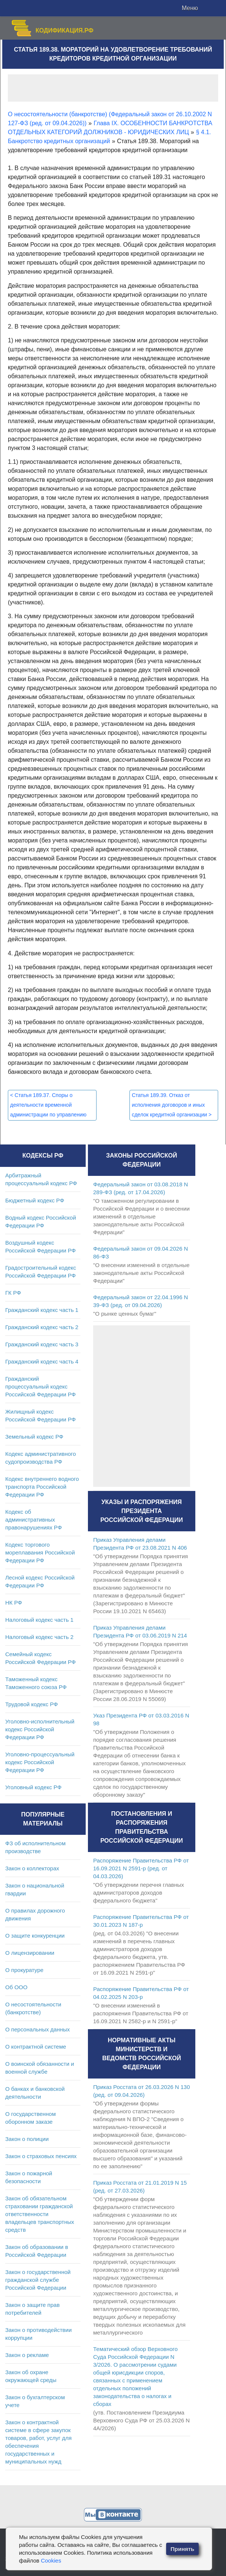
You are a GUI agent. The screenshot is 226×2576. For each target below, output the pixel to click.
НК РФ (13, 1602)
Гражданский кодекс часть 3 (41, 1344)
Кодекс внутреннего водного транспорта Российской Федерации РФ (42, 1487)
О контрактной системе (35, 2046)
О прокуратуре (24, 1970)
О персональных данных (37, 2029)
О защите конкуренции (35, 1935)
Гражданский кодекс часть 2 (41, 1327)
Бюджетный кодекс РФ (34, 1200)
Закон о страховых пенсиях (41, 2156)
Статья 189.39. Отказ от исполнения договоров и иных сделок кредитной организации (171, 1105)
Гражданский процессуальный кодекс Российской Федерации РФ (40, 1386)
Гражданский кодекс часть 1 (41, 1310)
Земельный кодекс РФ (34, 1436)
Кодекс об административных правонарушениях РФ (33, 1520)
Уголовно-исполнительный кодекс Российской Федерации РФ (39, 1729)
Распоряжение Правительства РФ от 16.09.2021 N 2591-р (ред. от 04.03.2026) (141, 1868)
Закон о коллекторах (32, 1868)
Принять (183, 2549)
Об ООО (16, 1987)
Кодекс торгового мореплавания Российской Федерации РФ (40, 1552)
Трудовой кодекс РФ (31, 1704)
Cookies (51, 2560)
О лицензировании (29, 1953)
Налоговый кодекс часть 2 (39, 1637)
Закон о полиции (27, 2139)
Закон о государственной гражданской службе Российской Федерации (38, 2280)
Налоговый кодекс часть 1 (39, 1620)
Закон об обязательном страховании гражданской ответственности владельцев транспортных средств (39, 2214)
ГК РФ (13, 1292)
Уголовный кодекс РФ (33, 1787)
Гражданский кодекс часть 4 (41, 1361)
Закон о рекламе (27, 2355)
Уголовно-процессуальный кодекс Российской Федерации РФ (39, 1762)
